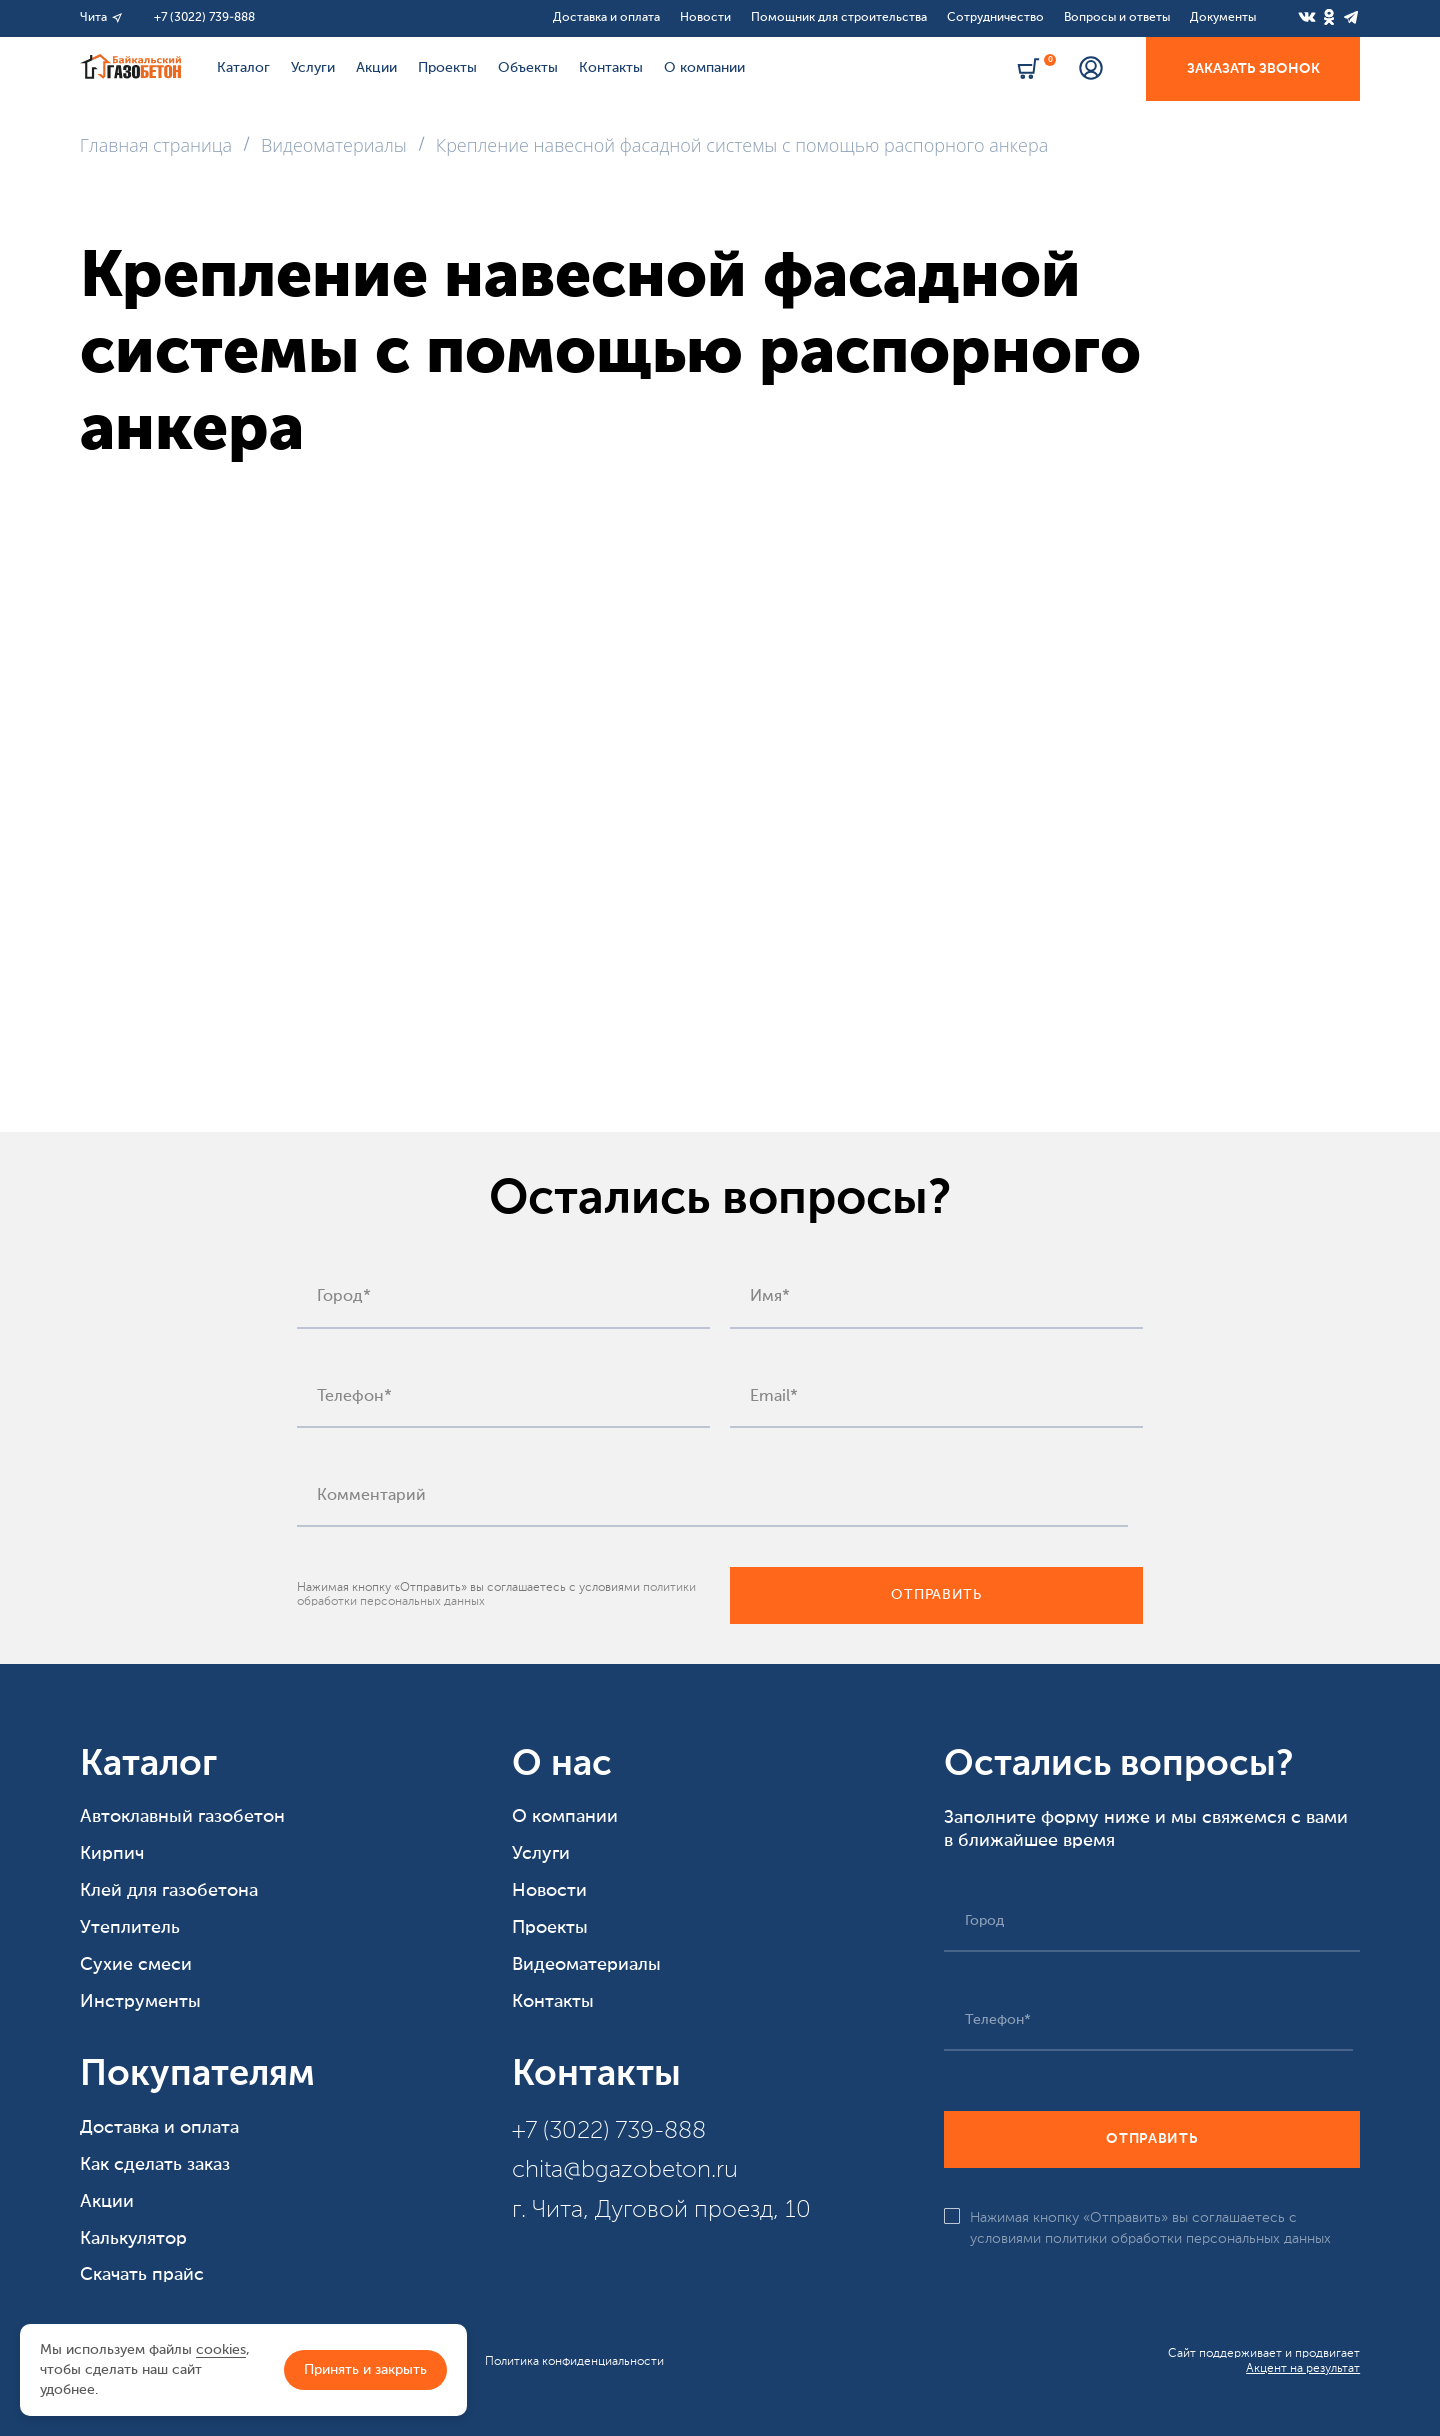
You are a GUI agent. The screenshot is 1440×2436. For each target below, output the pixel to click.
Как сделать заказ (155, 2165)
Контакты (611, 68)
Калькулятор (133, 2239)
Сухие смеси (136, 1965)
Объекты (528, 68)
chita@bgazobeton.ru (625, 2171)
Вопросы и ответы (1117, 18)
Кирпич (112, 1854)
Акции (376, 68)
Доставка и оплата (606, 18)
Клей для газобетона (169, 1891)
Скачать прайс (142, 2275)
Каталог (243, 68)
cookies (221, 2350)
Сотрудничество (995, 18)
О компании (704, 68)
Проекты (447, 68)
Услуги (313, 68)
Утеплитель (130, 1928)
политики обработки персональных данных (1188, 2239)
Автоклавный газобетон (182, 1817)
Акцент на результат (1303, 2369)
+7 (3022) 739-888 (204, 18)
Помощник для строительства (839, 18)
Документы (1223, 18)
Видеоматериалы (586, 1965)
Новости (705, 18)
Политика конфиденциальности (574, 2362)
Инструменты (140, 2002)
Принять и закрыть (365, 2370)
